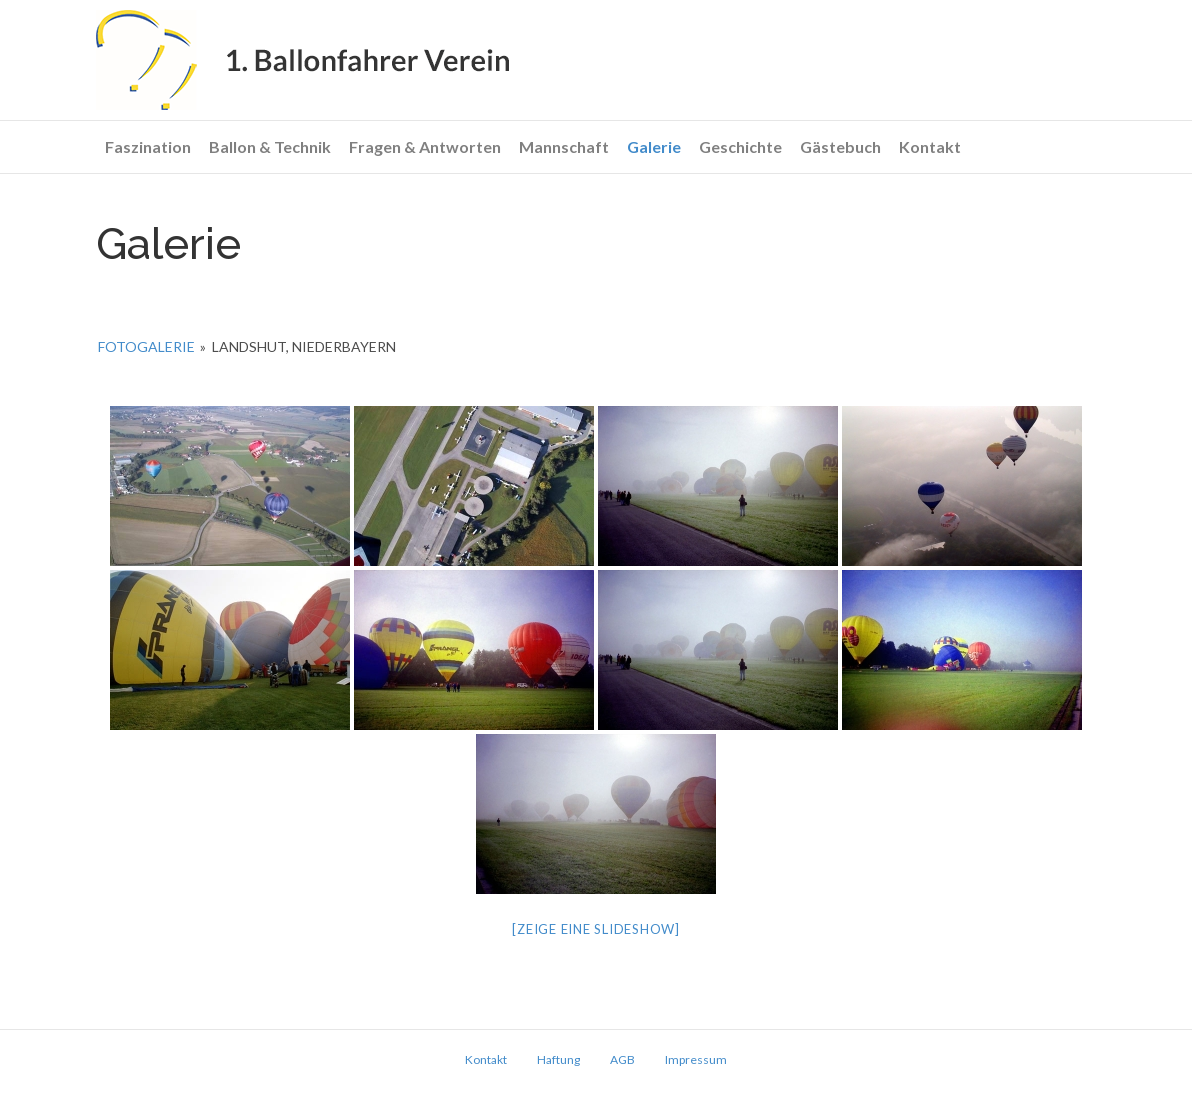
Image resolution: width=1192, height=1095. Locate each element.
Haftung (558, 1059)
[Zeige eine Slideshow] (596, 929)
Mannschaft (564, 146)
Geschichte (740, 146)
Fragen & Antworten (425, 146)
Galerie (654, 146)
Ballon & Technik (270, 146)
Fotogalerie (146, 346)
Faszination (148, 146)
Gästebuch (840, 146)
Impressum (696, 1059)
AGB (622, 1059)
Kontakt (930, 146)
